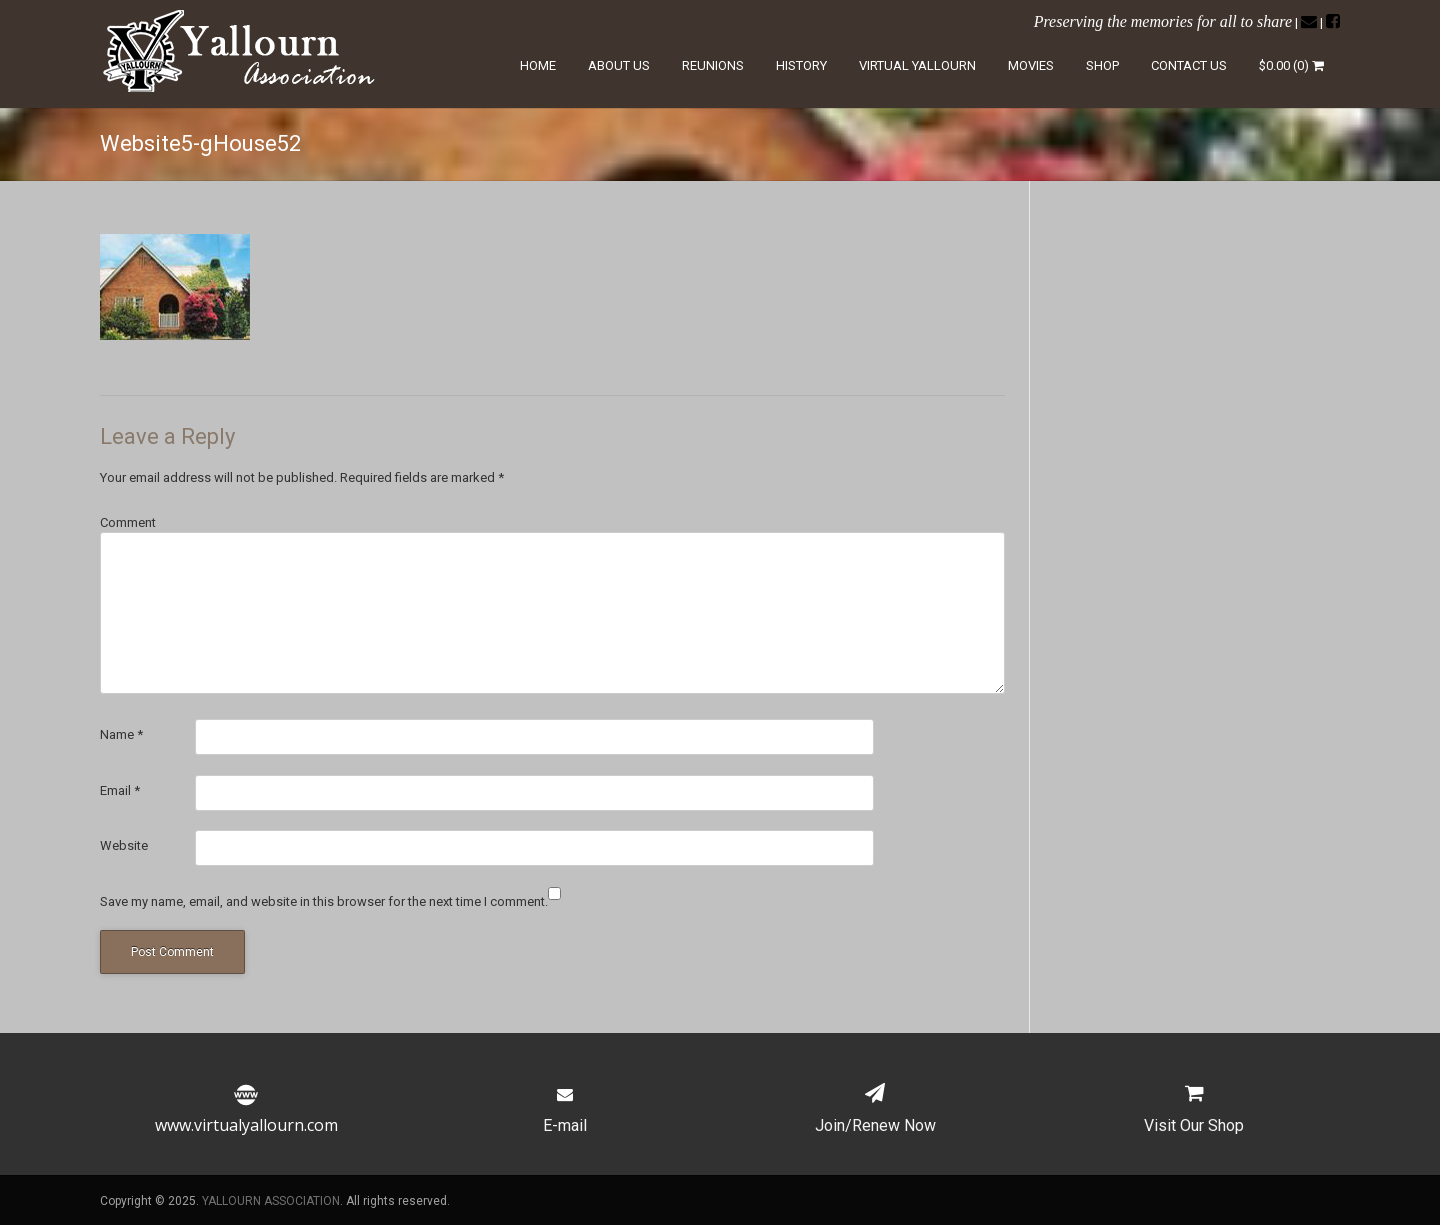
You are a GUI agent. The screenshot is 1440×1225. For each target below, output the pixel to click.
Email (120, 790)
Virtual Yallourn (917, 65)
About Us (619, 65)
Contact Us (1189, 65)
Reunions (713, 65)
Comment (128, 522)
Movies (1031, 65)
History (801, 65)
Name (121, 734)
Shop (1102, 65)
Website (124, 845)
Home (538, 65)
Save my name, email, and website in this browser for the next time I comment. (324, 901)
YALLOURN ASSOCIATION (271, 1201)
